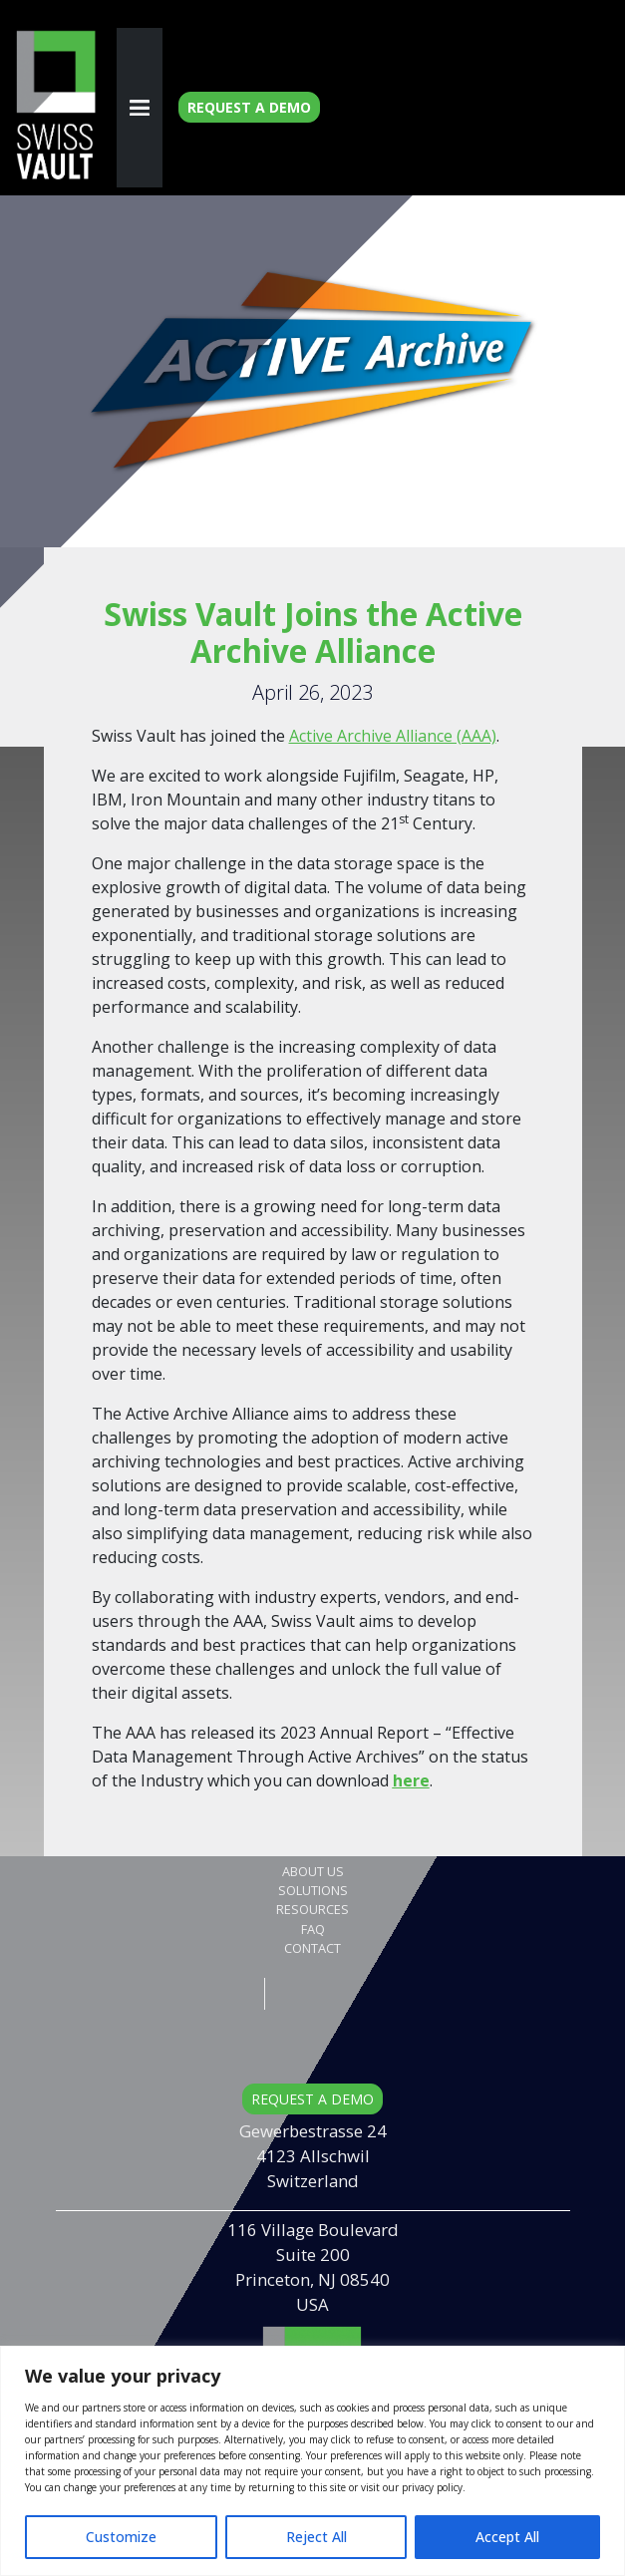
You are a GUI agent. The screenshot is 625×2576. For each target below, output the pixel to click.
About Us (313, 1871)
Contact (312, 1948)
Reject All (316, 2536)
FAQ (313, 1929)
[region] (312, 2461)
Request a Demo (249, 107)
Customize (121, 2536)
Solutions (313, 1890)
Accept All (507, 2536)
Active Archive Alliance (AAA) (392, 736)
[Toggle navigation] (139, 107)
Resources (312, 1909)
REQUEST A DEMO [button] (312, 2099)
